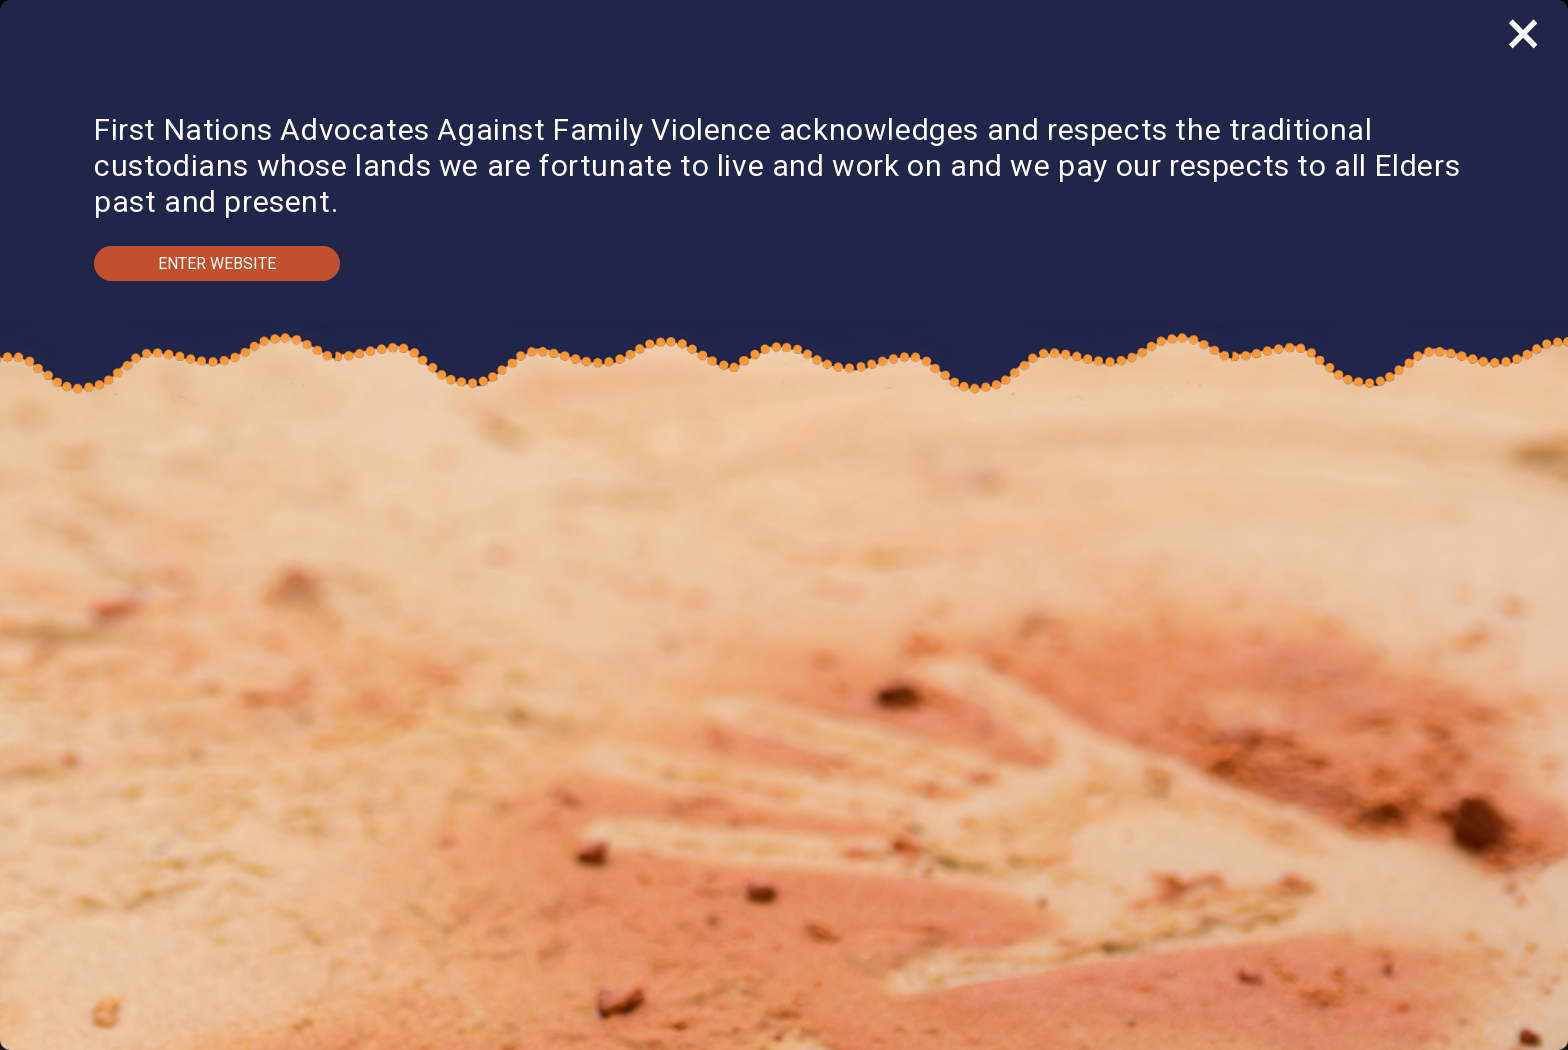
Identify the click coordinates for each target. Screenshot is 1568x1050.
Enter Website (217, 263)
